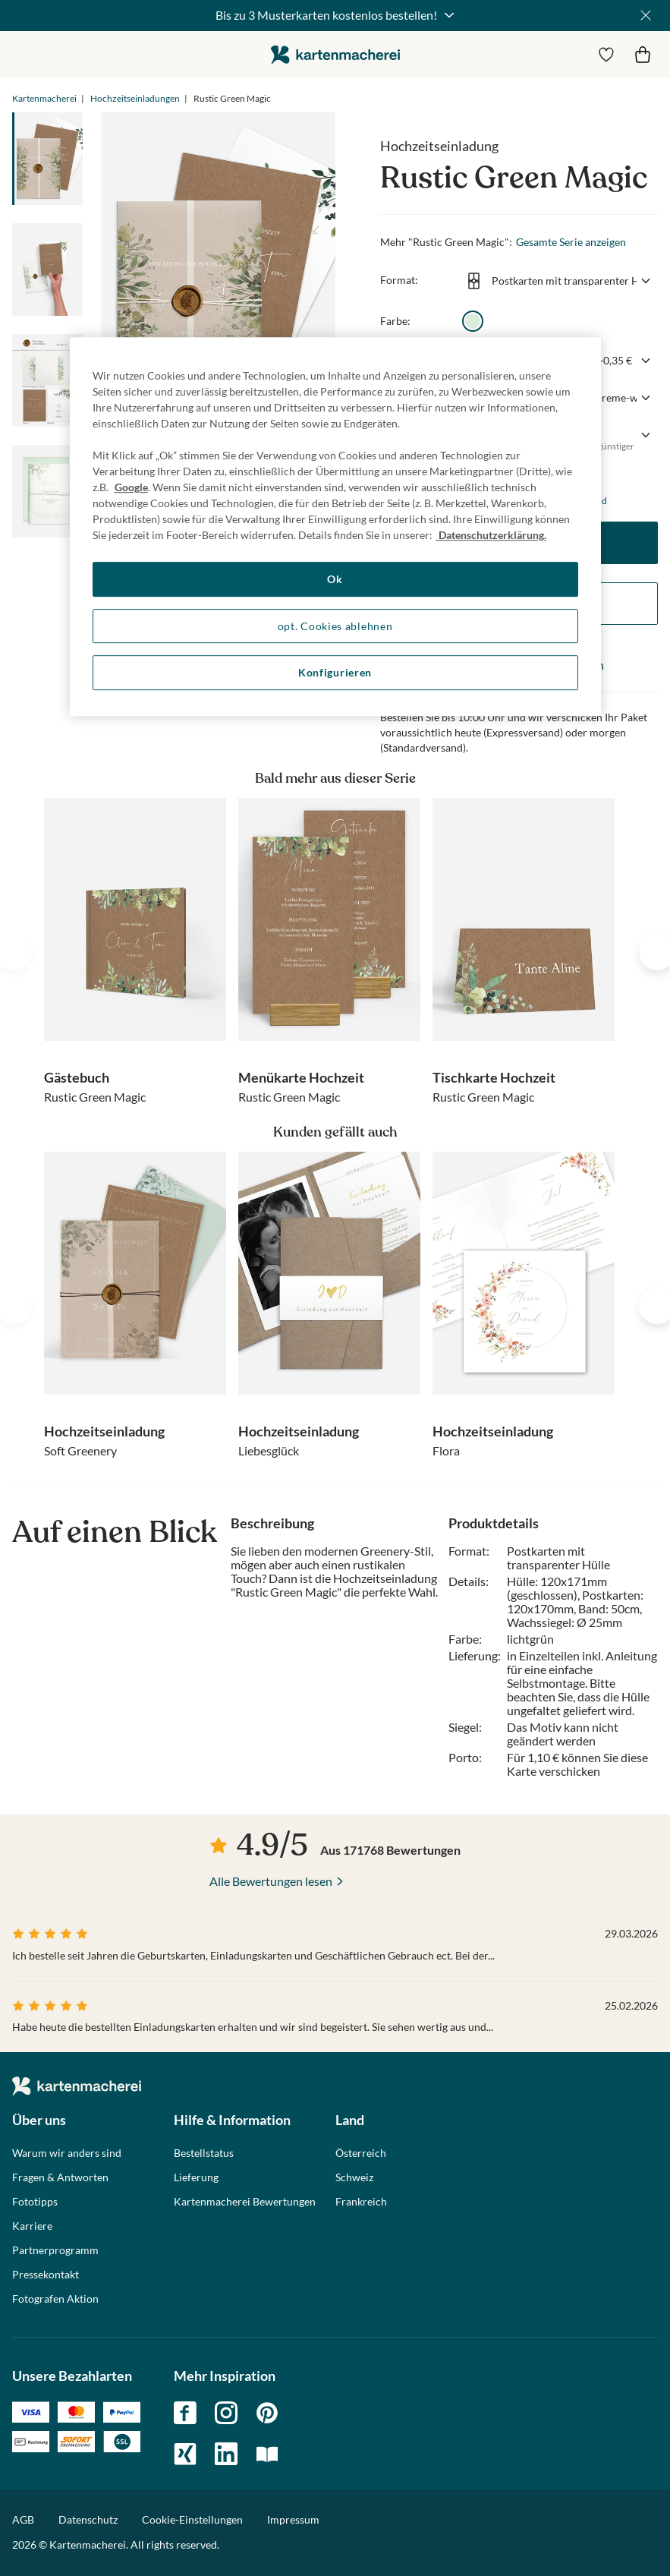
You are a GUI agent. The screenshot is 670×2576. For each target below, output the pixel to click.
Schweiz (354, 2177)
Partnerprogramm (55, 2250)
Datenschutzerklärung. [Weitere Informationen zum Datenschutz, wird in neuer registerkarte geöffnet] (491, 534)
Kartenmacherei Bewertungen (245, 2202)
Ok (334, 578)
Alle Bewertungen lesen (270, 1881)
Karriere (32, 2226)
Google (131, 487)
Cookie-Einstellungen (192, 2520)
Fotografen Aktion (55, 2299)
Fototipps (35, 2202)
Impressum (293, 2519)
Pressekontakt (45, 2275)
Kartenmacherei (44, 98)
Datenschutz (88, 2519)
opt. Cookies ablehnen (335, 626)
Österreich (360, 2153)
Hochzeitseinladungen (135, 98)
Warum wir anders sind (66, 2153)
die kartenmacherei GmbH (335, 54)
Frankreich (361, 2202)
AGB (23, 2519)
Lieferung (196, 2177)
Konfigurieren (335, 672)
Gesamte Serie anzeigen (571, 241)
